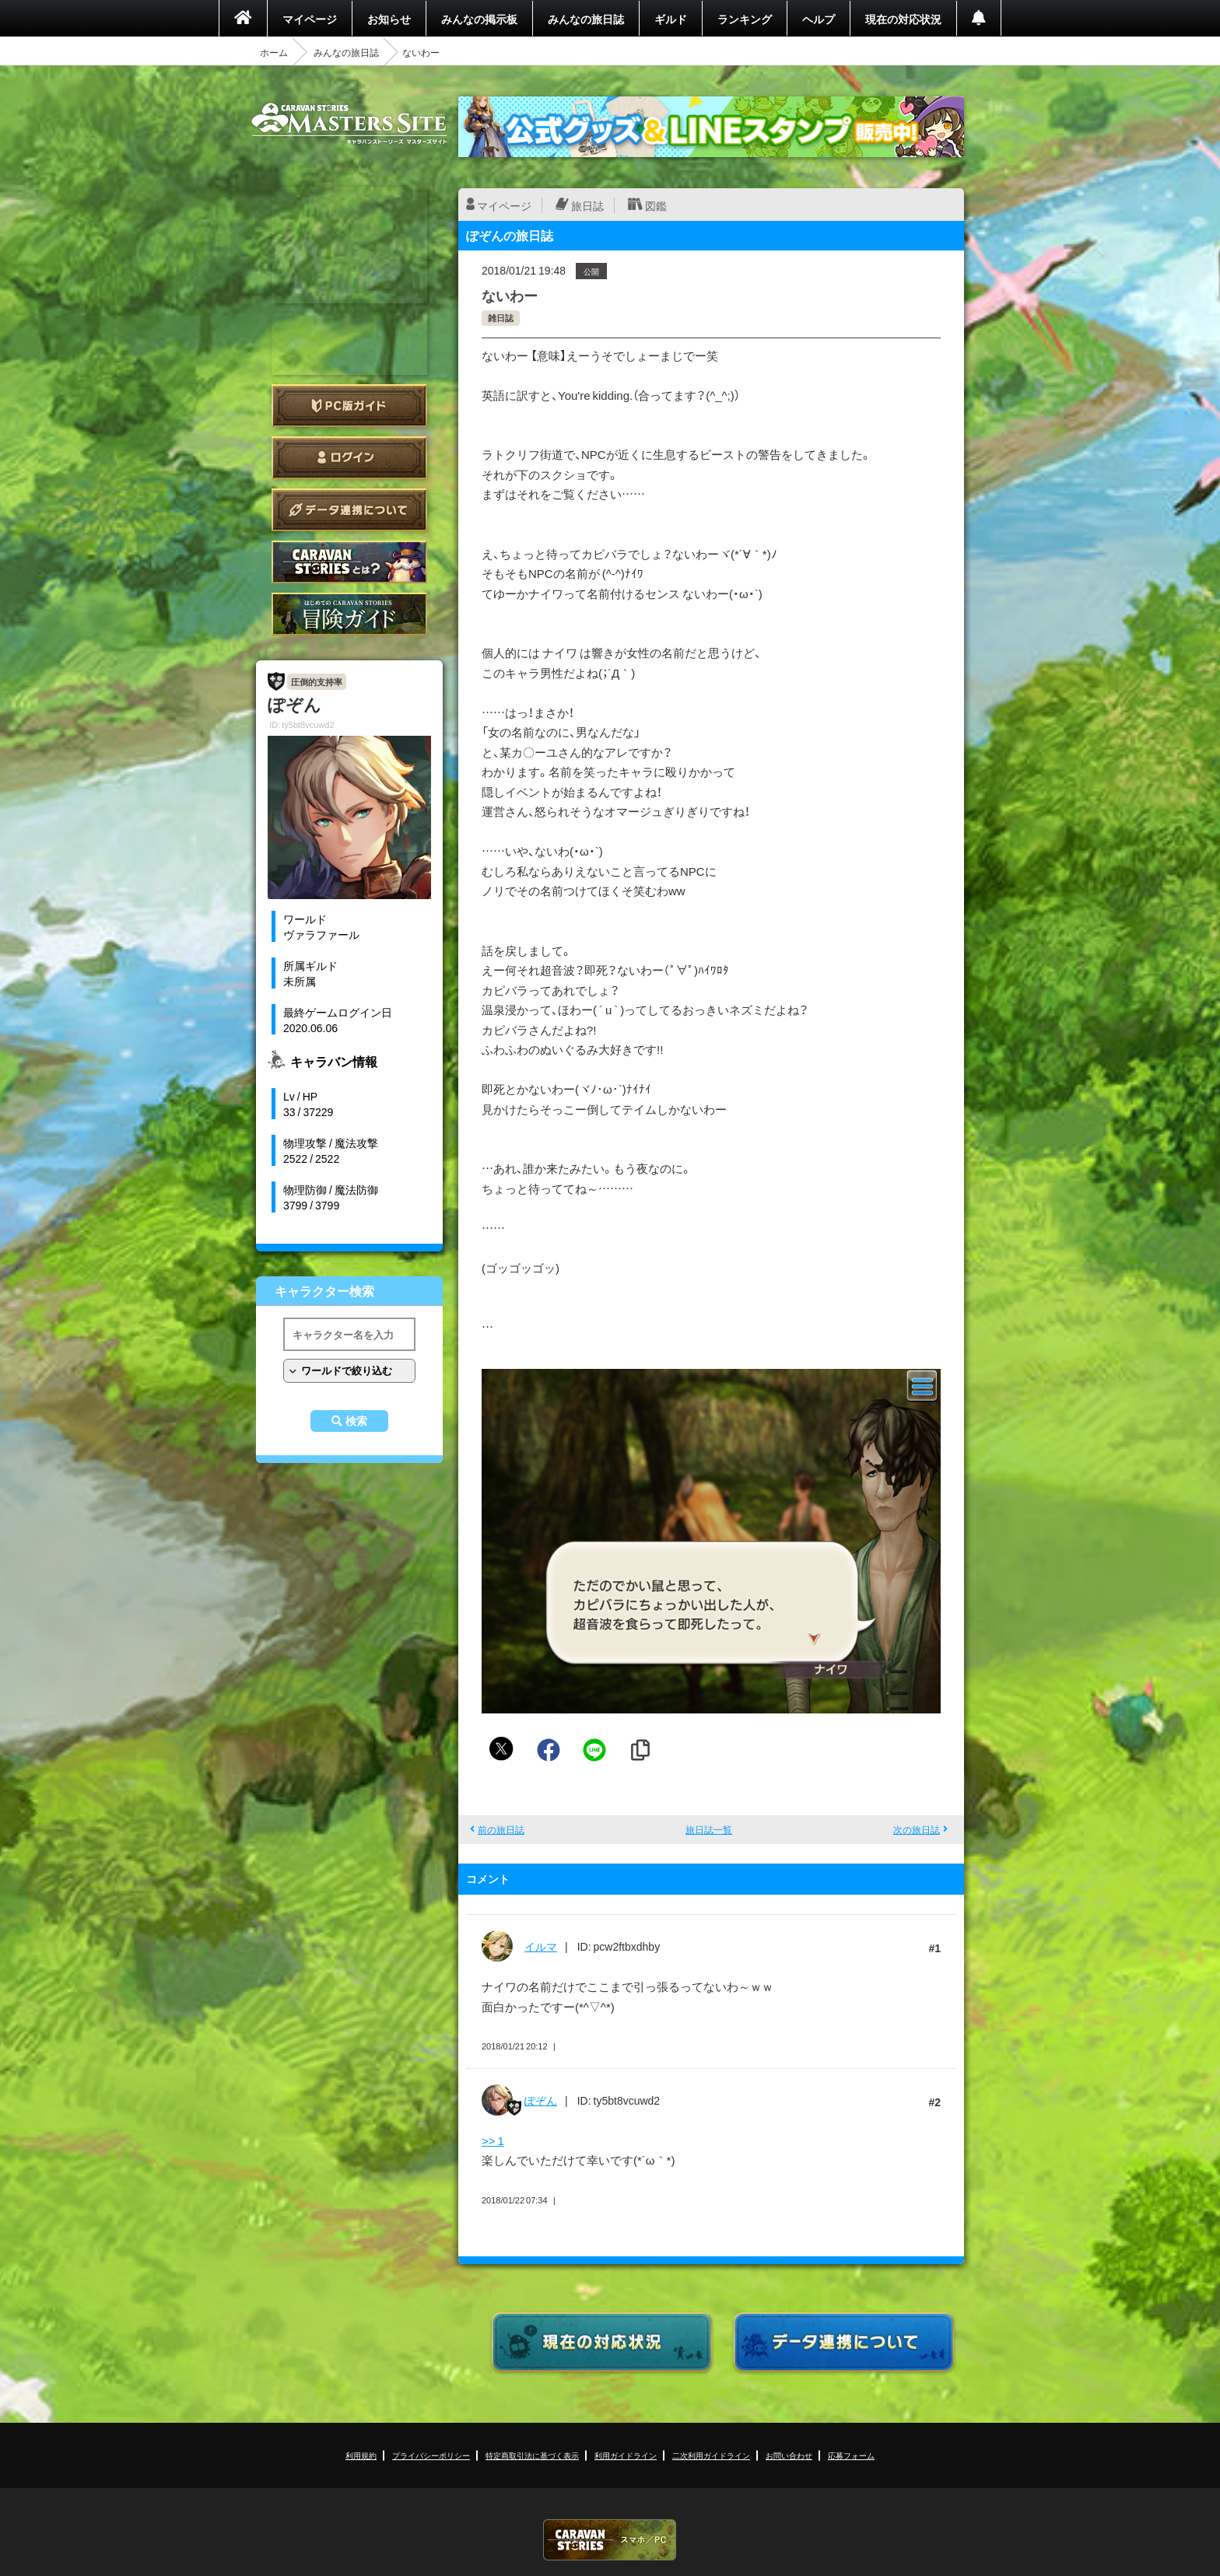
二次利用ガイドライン (711, 2455)
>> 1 (493, 2140)
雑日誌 (501, 317)
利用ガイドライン (625, 2455)
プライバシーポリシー (431, 2455)
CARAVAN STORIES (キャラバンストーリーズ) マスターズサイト (349, 123)
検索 (356, 1421)
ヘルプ (818, 18)
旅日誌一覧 (708, 1829)
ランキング (744, 18)
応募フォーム (851, 2455)
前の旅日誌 (501, 1829)
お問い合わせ (789, 2455)
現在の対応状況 (903, 18)
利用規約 (361, 2455)
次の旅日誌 (916, 1829)
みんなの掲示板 (479, 18)
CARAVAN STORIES (610, 2539)
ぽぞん (540, 2100)
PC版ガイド (349, 405)
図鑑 (656, 205)
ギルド (670, 18)
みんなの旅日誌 (586, 18)
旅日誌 (587, 205)
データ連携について (349, 509)
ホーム (274, 52)
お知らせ (389, 18)
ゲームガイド (349, 614)
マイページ (309, 18)
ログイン (349, 457)
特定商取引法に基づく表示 (532, 2455)
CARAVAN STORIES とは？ (349, 562)
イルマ (540, 1946)
